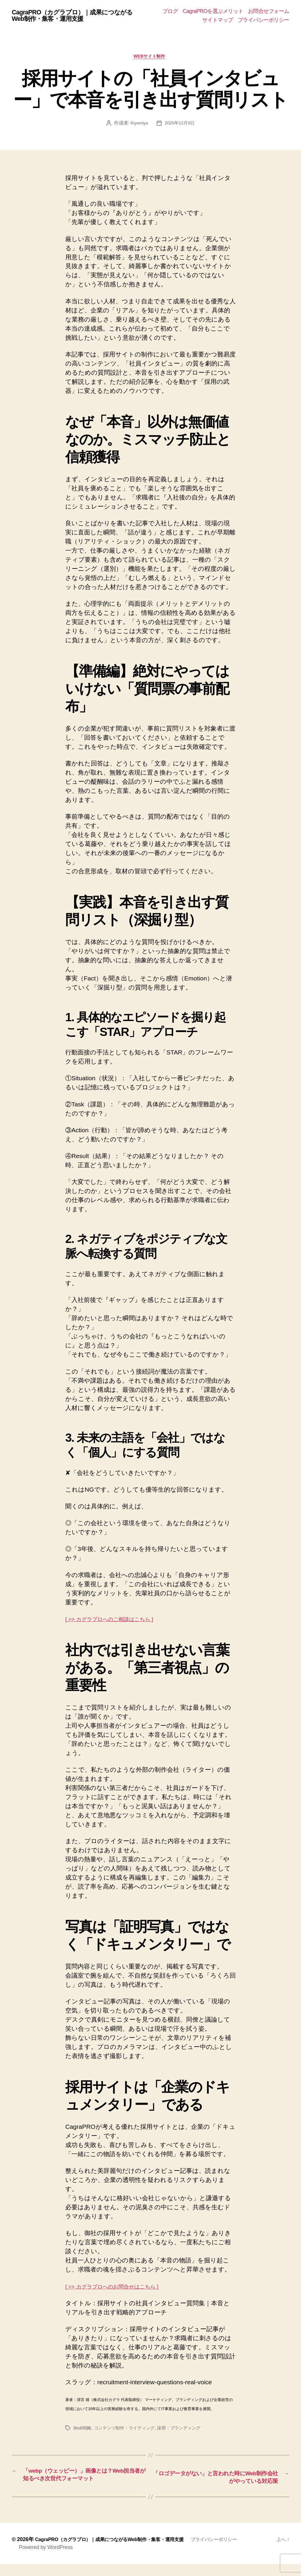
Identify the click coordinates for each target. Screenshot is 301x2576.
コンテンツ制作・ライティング (127, 2429)
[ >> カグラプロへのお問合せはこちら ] (121, 2287)
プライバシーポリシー (263, 20)
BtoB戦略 (83, 2429)
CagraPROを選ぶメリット (213, 11)
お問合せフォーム (268, 11)
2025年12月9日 (180, 124)
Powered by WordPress (46, 2559)
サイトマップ (217, 20)
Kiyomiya (138, 124)
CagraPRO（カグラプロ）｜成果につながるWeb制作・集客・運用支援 (77, 16)
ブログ (170, 11)
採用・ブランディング (185, 2429)
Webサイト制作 (150, 57)
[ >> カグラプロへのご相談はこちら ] (118, 1620)
